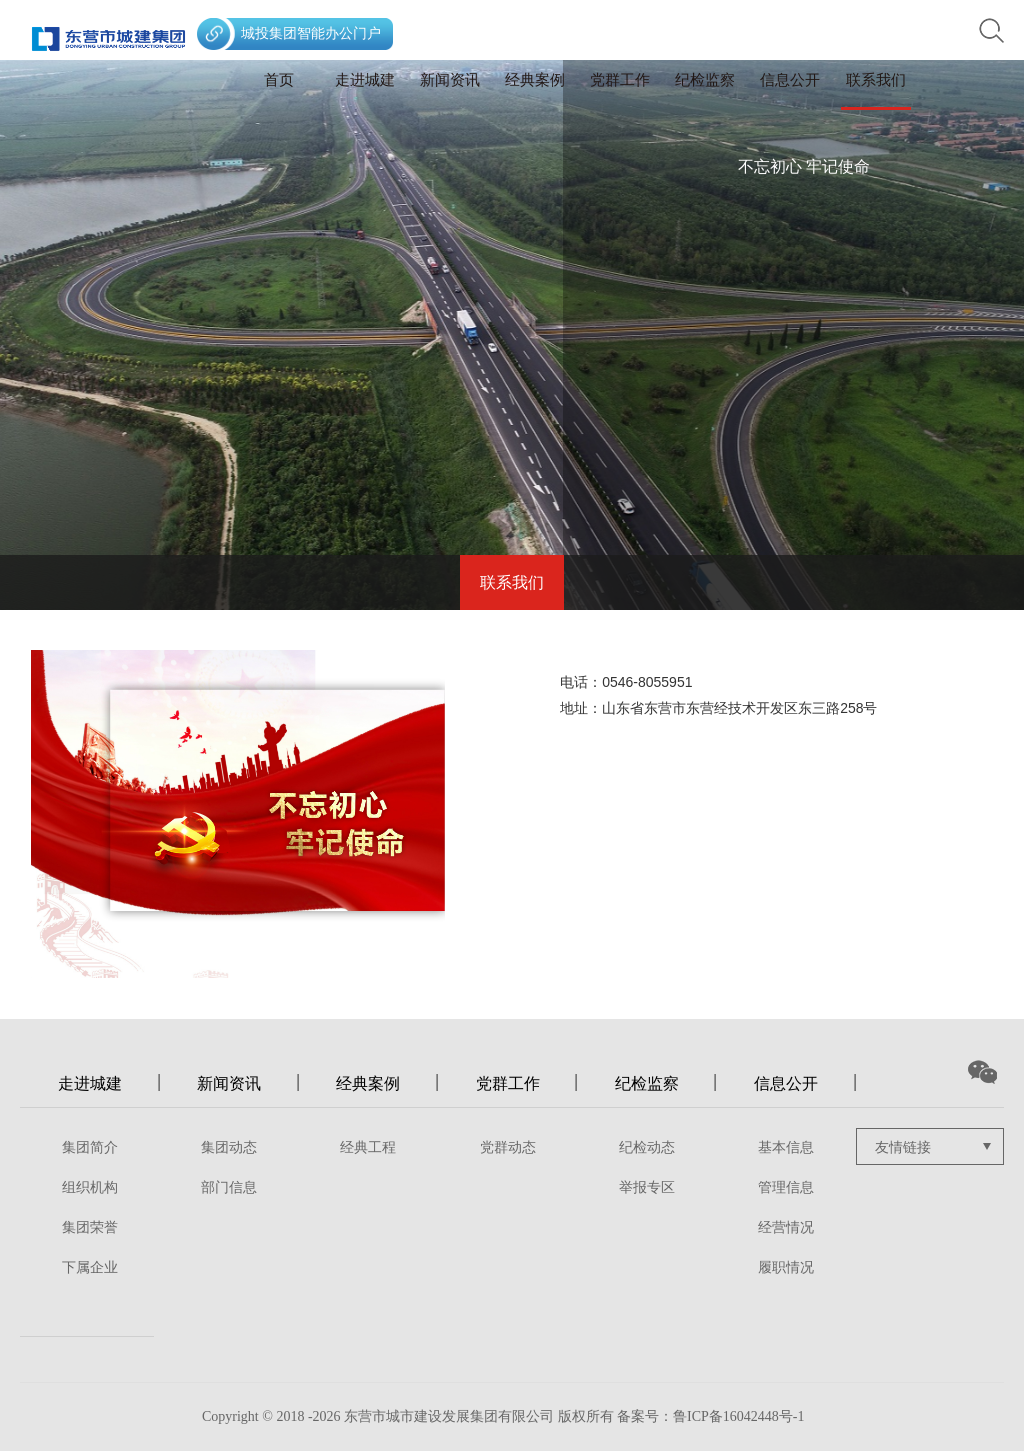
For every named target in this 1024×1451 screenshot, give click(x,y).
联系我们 (876, 80)
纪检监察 (705, 80)
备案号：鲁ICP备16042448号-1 (710, 1416)
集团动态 (229, 1147)
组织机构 (90, 1187)
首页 (279, 80)
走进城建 (365, 80)
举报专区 (647, 1187)
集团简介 (90, 1147)
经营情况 (786, 1227)
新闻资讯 (450, 80)
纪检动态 (647, 1147)
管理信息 (786, 1187)
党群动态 (508, 1147)
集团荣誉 (90, 1227)
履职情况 (786, 1267)
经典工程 (368, 1147)
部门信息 (229, 1187)
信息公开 (790, 80)
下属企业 (90, 1267)
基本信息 (786, 1147)
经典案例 (535, 80)
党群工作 (620, 80)
